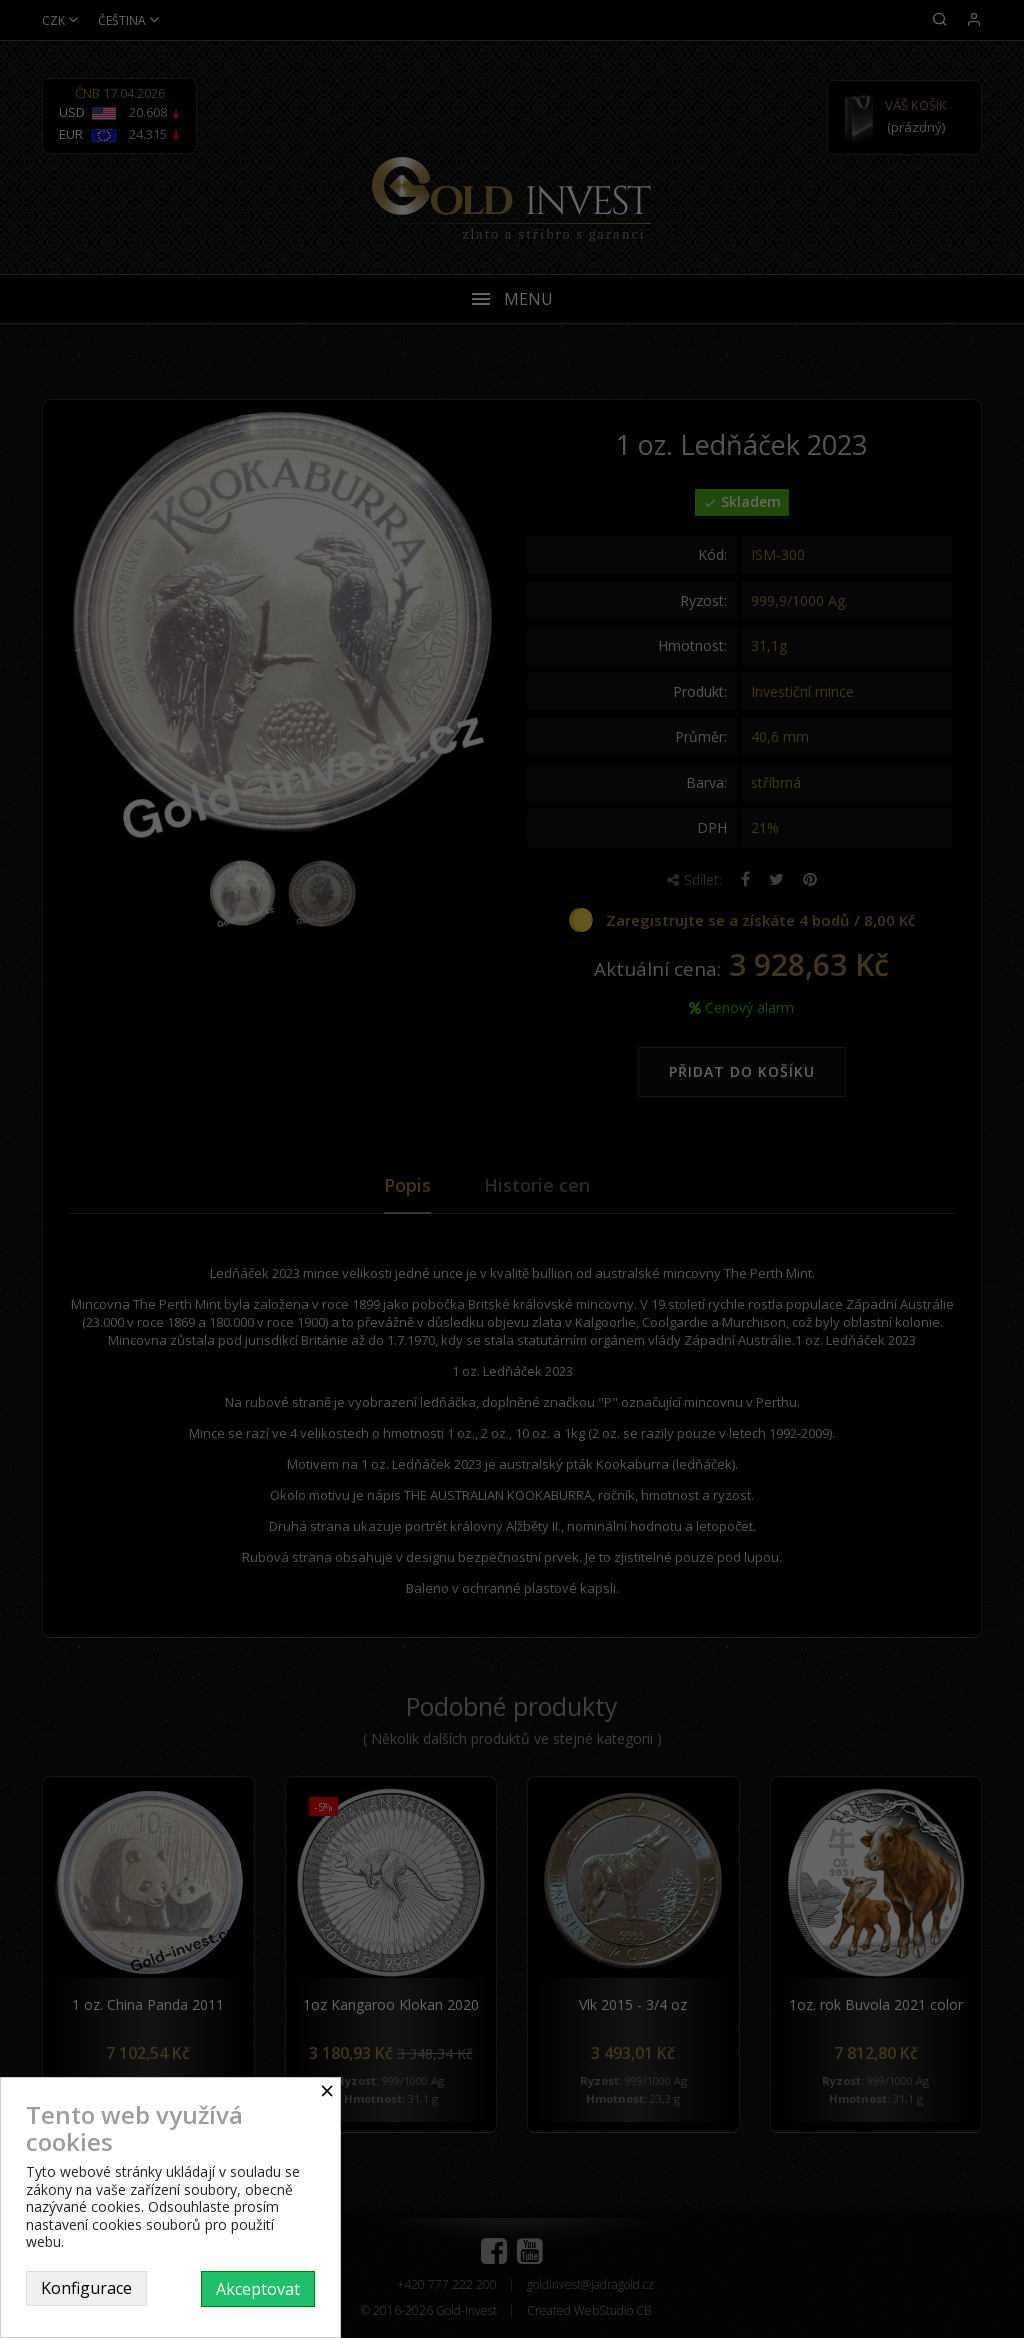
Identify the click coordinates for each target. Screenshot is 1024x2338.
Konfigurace (86, 2288)
